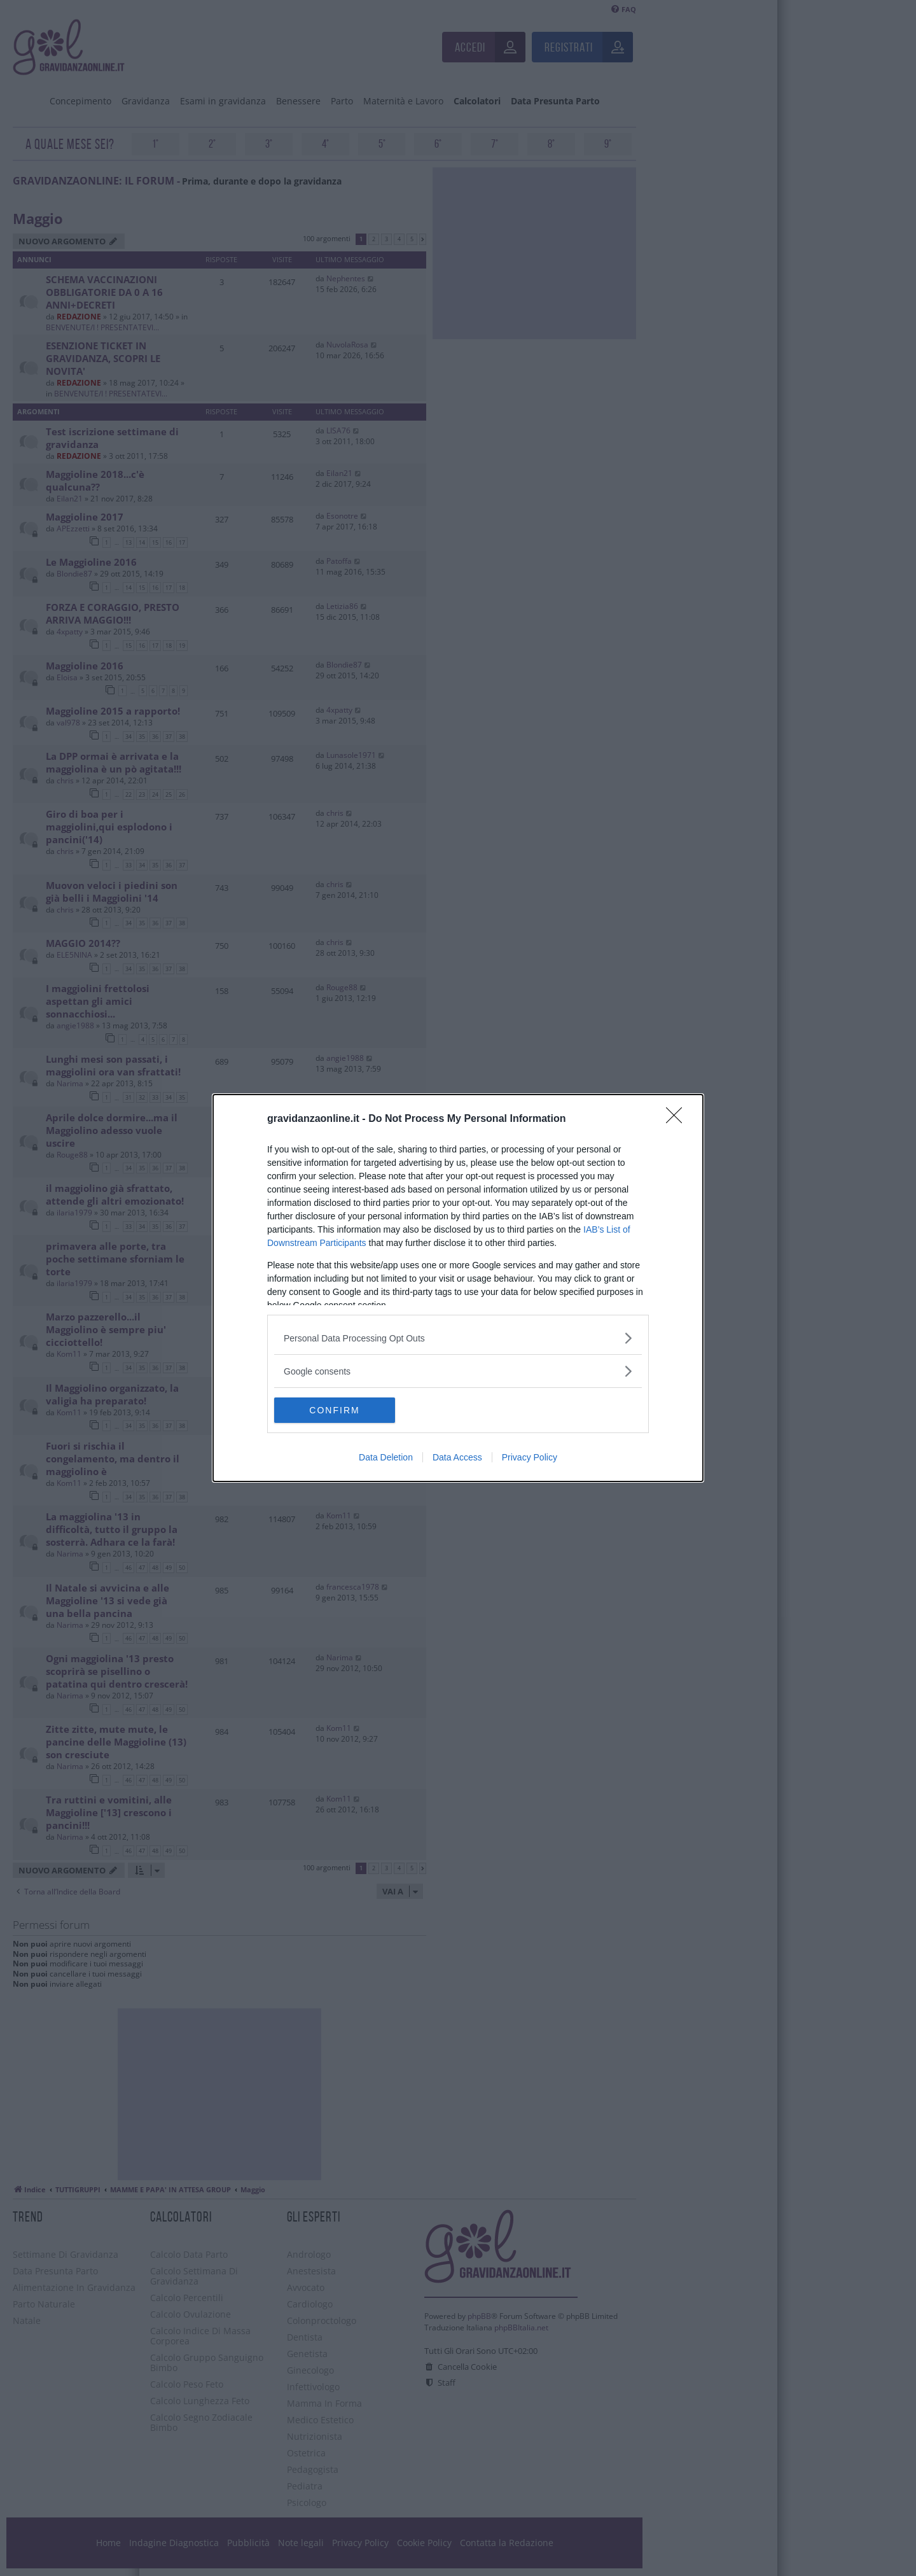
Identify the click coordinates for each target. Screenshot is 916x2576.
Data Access (457, 1457)
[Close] (678, 1119)
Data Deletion (386, 1457)
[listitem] (458, 1338)
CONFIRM (334, 1410)
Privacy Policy (529, 1457)
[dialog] (458, 1288)
